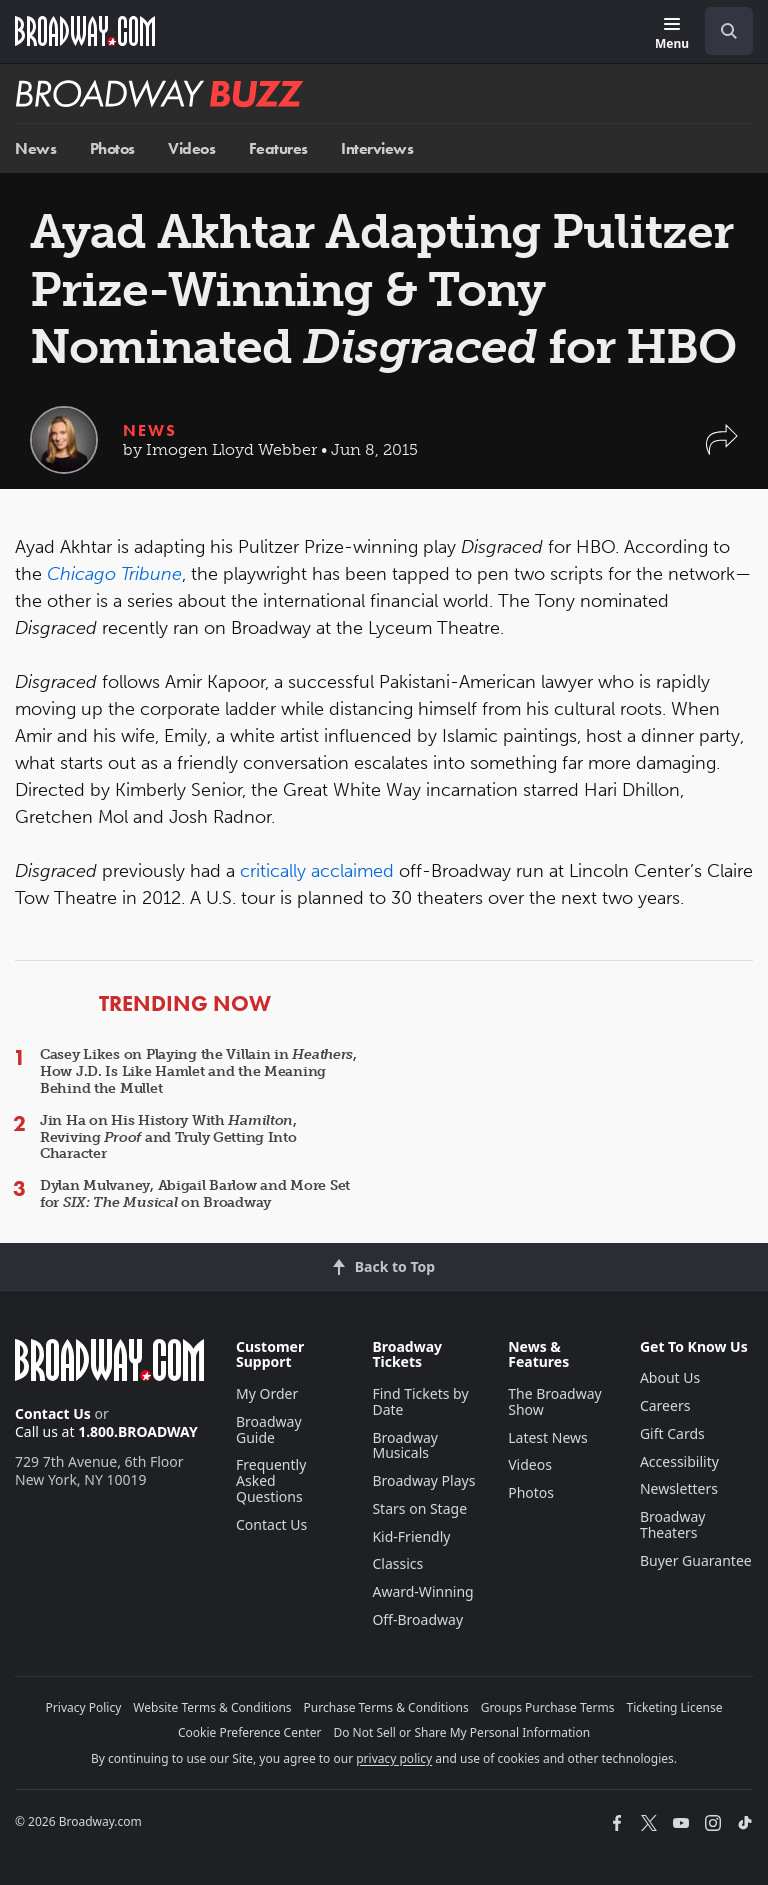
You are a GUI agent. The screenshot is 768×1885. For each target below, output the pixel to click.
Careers (665, 1405)
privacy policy (394, 1758)
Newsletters (679, 1488)
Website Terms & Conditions (212, 1707)
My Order (267, 1393)
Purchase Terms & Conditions (386, 1707)
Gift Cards (672, 1433)
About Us (670, 1377)
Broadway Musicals (405, 1445)
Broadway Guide (269, 1429)
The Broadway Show (555, 1401)
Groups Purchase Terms (548, 1707)
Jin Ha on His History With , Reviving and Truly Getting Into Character (168, 1137)
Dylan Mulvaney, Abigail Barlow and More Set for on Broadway (195, 1194)
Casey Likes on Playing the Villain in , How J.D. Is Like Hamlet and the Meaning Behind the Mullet (198, 1071)
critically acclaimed (317, 871)
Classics (397, 1563)
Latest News (548, 1437)
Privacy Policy (84, 1707)
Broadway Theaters (673, 1524)
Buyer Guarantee (696, 1560)
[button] (722, 449)
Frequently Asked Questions (271, 1480)
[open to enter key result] (729, 31)
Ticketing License (675, 1707)
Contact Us (53, 1413)
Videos (191, 148)
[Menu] (672, 34)
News (35, 148)
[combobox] (721, 31)
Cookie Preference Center (250, 1732)
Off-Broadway (417, 1619)
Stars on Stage (419, 1508)
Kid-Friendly (411, 1536)
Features (278, 148)
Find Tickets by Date (420, 1401)
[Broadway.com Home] (85, 31)
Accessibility (679, 1461)
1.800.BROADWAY (138, 1431)
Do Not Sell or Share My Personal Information (461, 1732)
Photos (112, 148)
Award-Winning (422, 1591)
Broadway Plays (423, 1480)
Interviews (377, 148)
